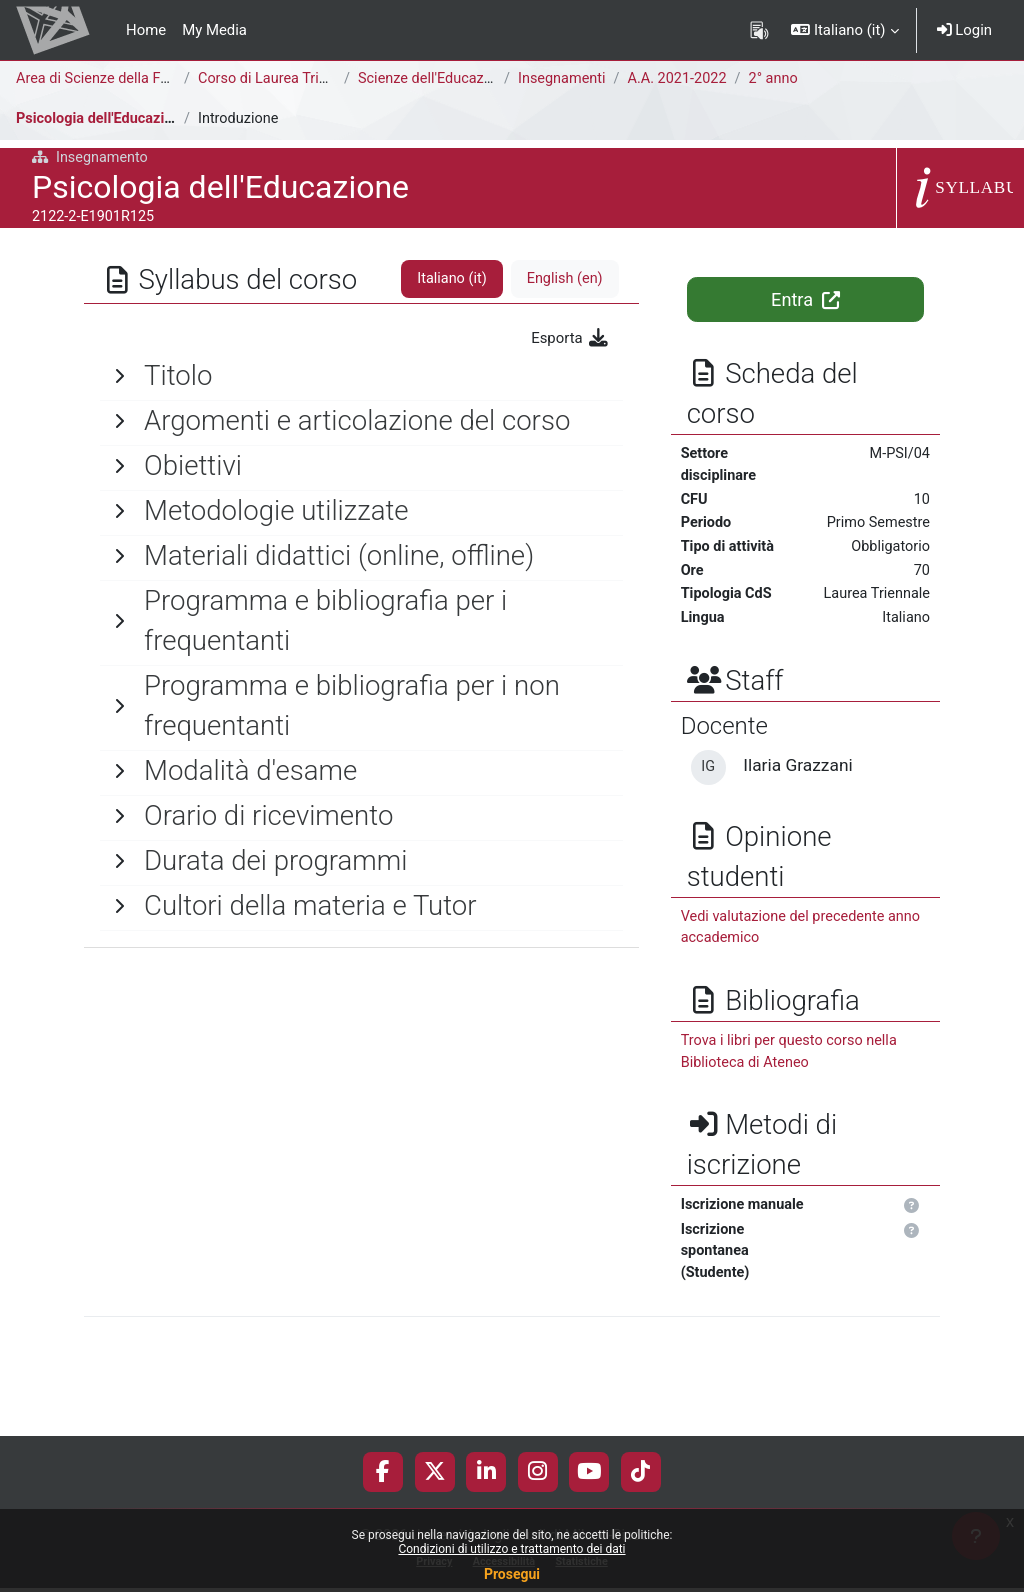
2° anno (780, 79)
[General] (361, 376)
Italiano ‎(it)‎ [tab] (449, 279)
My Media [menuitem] (214, 30)
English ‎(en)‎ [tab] (563, 279)
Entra (805, 299)
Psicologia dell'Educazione (105, 119)
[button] (844, 30)
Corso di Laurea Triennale (282, 79)
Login (964, 30)
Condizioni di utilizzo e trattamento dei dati (511, 1549)
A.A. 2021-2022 (682, 79)
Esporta (570, 338)
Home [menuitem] (146, 30)
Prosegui (512, 1574)
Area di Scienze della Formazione (125, 79)
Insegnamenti (563, 79)
